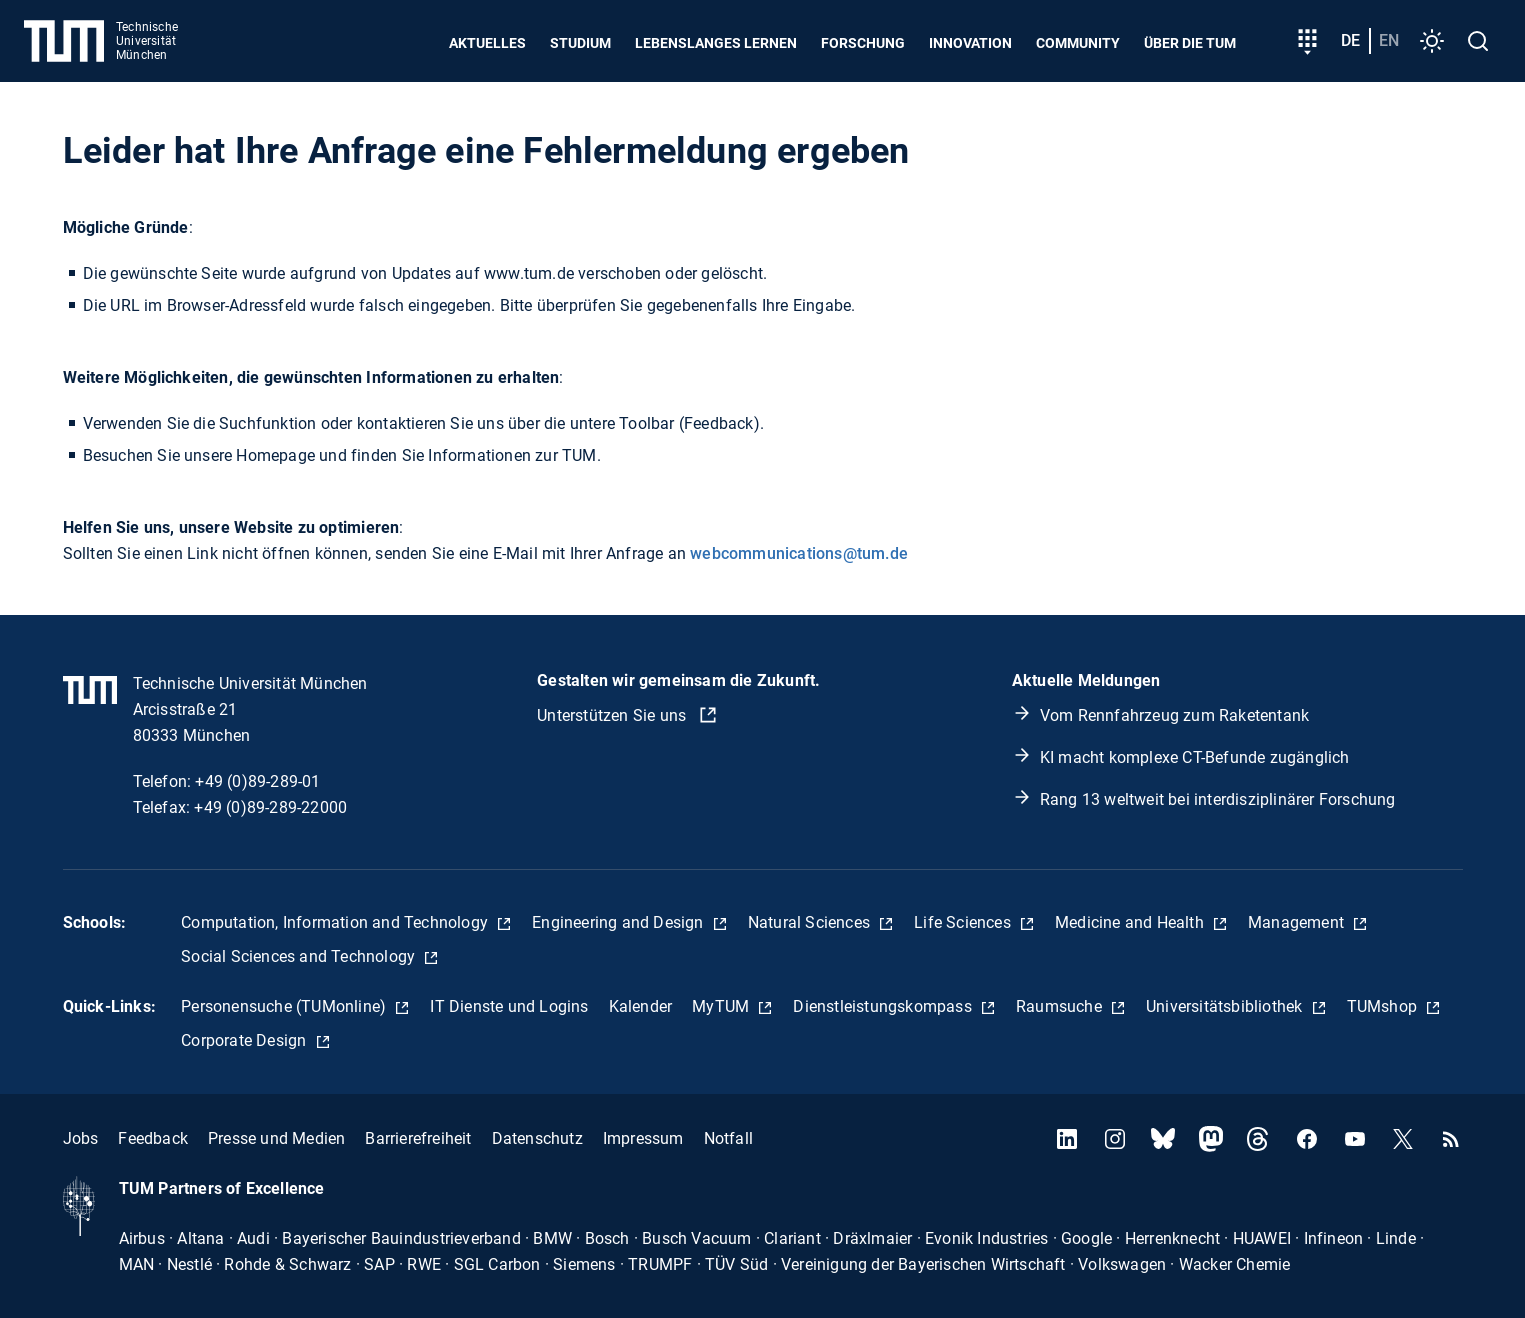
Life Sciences (964, 922)
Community (1078, 43)
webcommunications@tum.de (799, 553)
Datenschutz (537, 1138)
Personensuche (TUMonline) (285, 1006)
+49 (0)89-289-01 (257, 781)
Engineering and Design (620, 922)
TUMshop (1384, 1006)
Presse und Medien (276, 1138)
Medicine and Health (1131, 922)
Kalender (641, 1006)
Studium (580, 43)
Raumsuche (1061, 1006)
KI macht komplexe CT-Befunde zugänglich (1195, 757)
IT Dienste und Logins (509, 1006)
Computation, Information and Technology (336, 922)
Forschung (863, 43)
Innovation (970, 43)
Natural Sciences (811, 922)
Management (1298, 922)
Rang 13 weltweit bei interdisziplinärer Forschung (1218, 799)
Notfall (728, 1138)
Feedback (153, 1138)
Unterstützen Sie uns (613, 715)
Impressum (643, 1138)
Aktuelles (487, 43)
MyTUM (722, 1006)
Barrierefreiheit (418, 1138)
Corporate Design (245, 1040)
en (1389, 40)
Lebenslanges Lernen (716, 43)
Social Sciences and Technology (300, 956)
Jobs (81, 1138)
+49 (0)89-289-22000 (270, 807)
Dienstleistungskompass (884, 1006)
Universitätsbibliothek (1226, 1006)
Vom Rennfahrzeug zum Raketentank (1174, 715)
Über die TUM (1190, 43)
